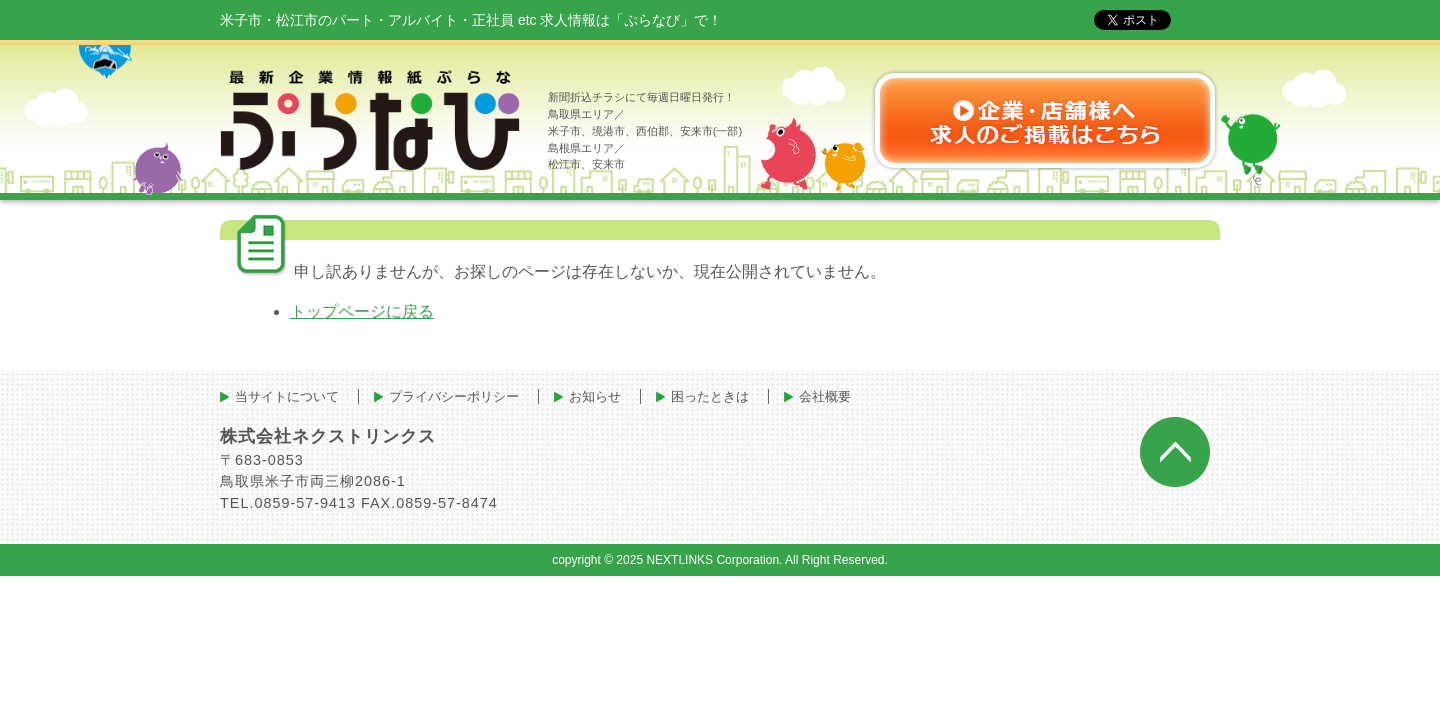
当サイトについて (287, 396)
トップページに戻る (362, 311)
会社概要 (825, 396)
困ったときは (710, 396)
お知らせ (595, 396)
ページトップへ (1175, 452)
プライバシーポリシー (454, 396)
